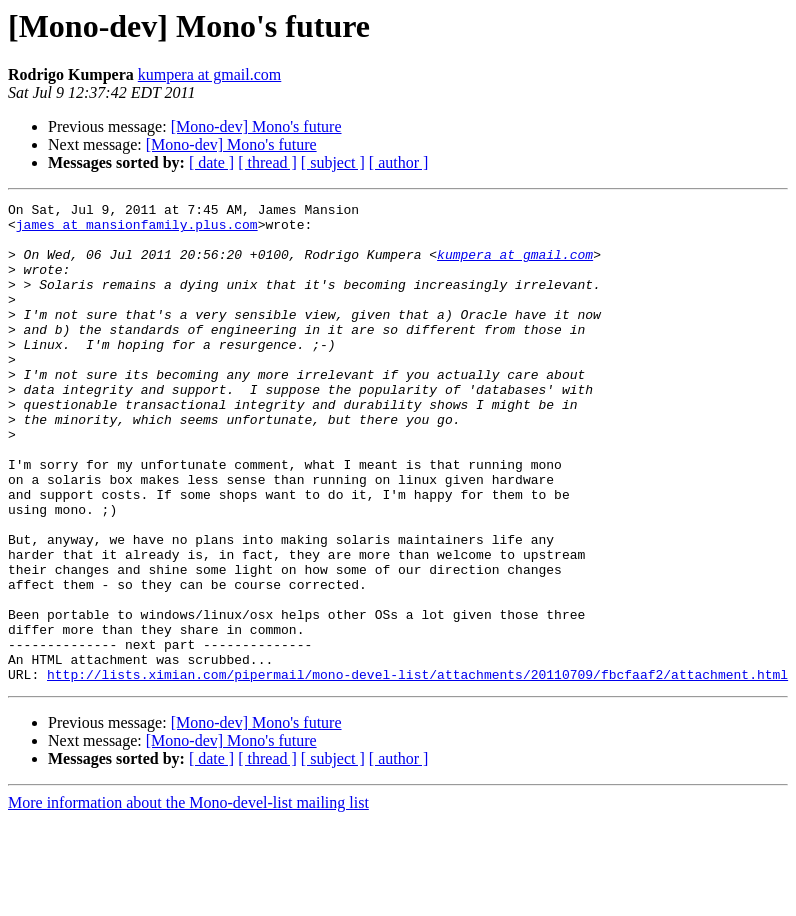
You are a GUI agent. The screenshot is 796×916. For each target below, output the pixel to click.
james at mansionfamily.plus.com (137, 230)
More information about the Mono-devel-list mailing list (188, 898)
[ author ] (399, 162)
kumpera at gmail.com (210, 74)
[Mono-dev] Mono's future (256, 126)
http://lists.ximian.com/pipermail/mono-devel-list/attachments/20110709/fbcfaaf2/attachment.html (417, 770)
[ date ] (211, 162)
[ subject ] (333, 162)
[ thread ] (267, 162)
